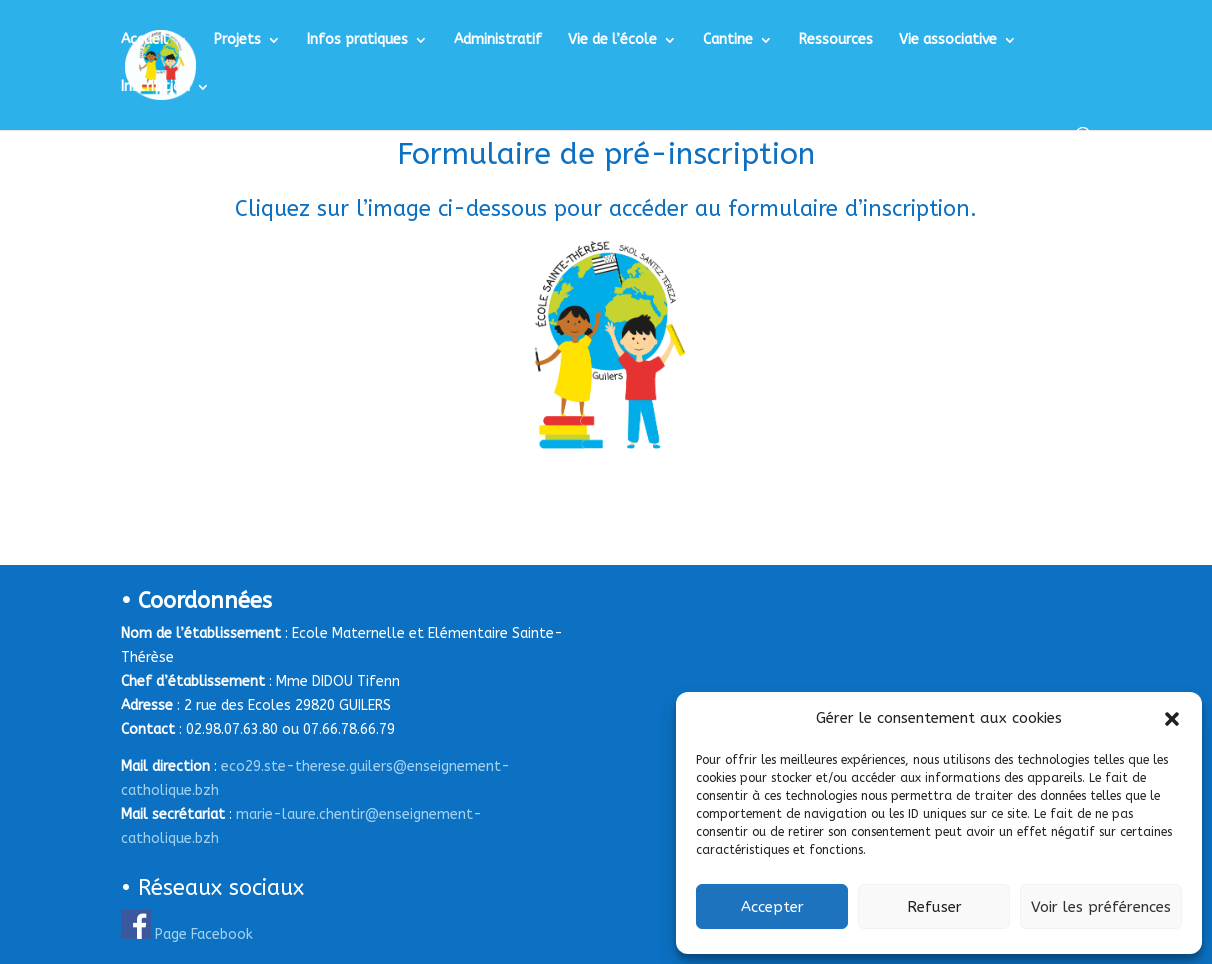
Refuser (934, 907)
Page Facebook (204, 934)
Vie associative (948, 40)
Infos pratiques (357, 40)
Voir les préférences (1101, 907)
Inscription (155, 87)
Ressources (836, 40)
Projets (237, 40)
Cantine (728, 40)
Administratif (498, 40)
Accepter (772, 907)
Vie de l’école (612, 40)
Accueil (144, 40)
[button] (1172, 719)
